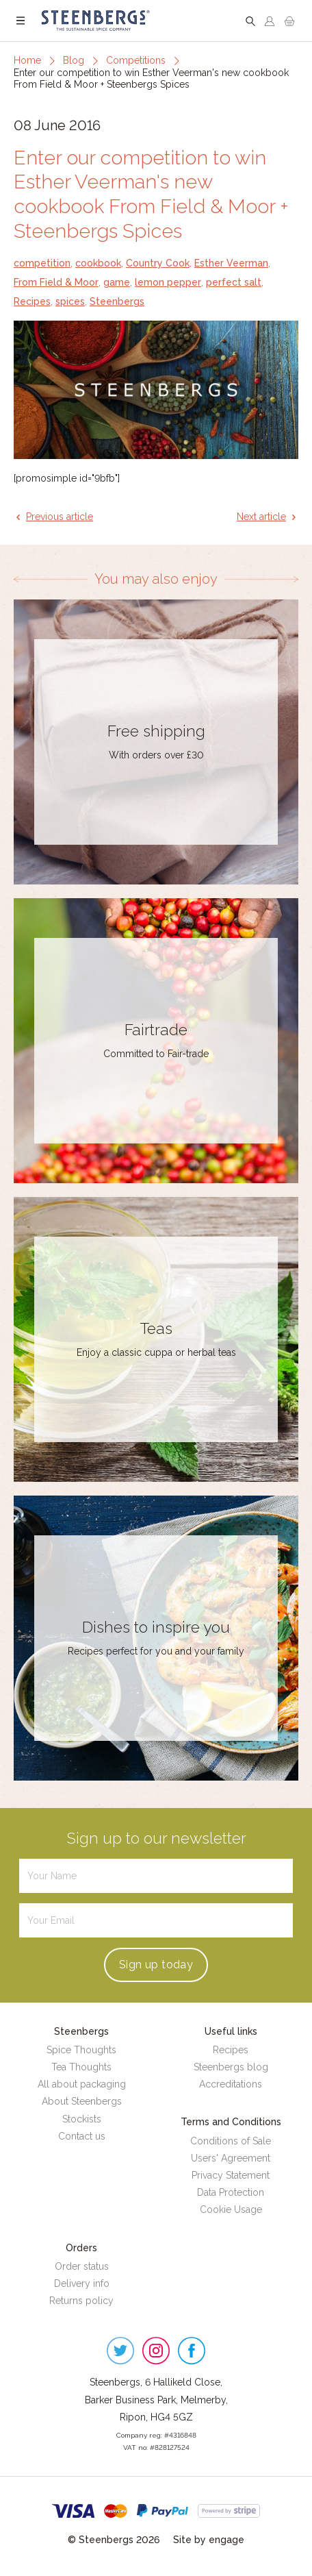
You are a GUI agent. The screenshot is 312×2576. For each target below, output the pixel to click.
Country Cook (158, 263)
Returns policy (81, 2300)
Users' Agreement (230, 2158)
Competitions (136, 60)
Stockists (81, 2119)
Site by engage (208, 2539)
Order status (82, 2266)
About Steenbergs (82, 2101)
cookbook (98, 263)
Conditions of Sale (230, 2140)
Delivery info (81, 2283)
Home (27, 60)
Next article (261, 516)
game (116, 282)
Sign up (156, 1964)
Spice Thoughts (81, 2049)
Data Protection (230, 2192)
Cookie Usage (231, 2209)
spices (70, 301)
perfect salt (233, 282)
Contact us (81, 2136)
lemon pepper (168, 282)
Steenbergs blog (231, 2066)
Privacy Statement (231, 2175)
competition (42, 263)
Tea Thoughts (81, 2066)
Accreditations (230, 2084)
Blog (73, 60)
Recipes (32, 301)
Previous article (59, 516)
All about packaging (82, 2084)
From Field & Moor (56, 282)
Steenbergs (117, 301)
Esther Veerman (231, 263)
